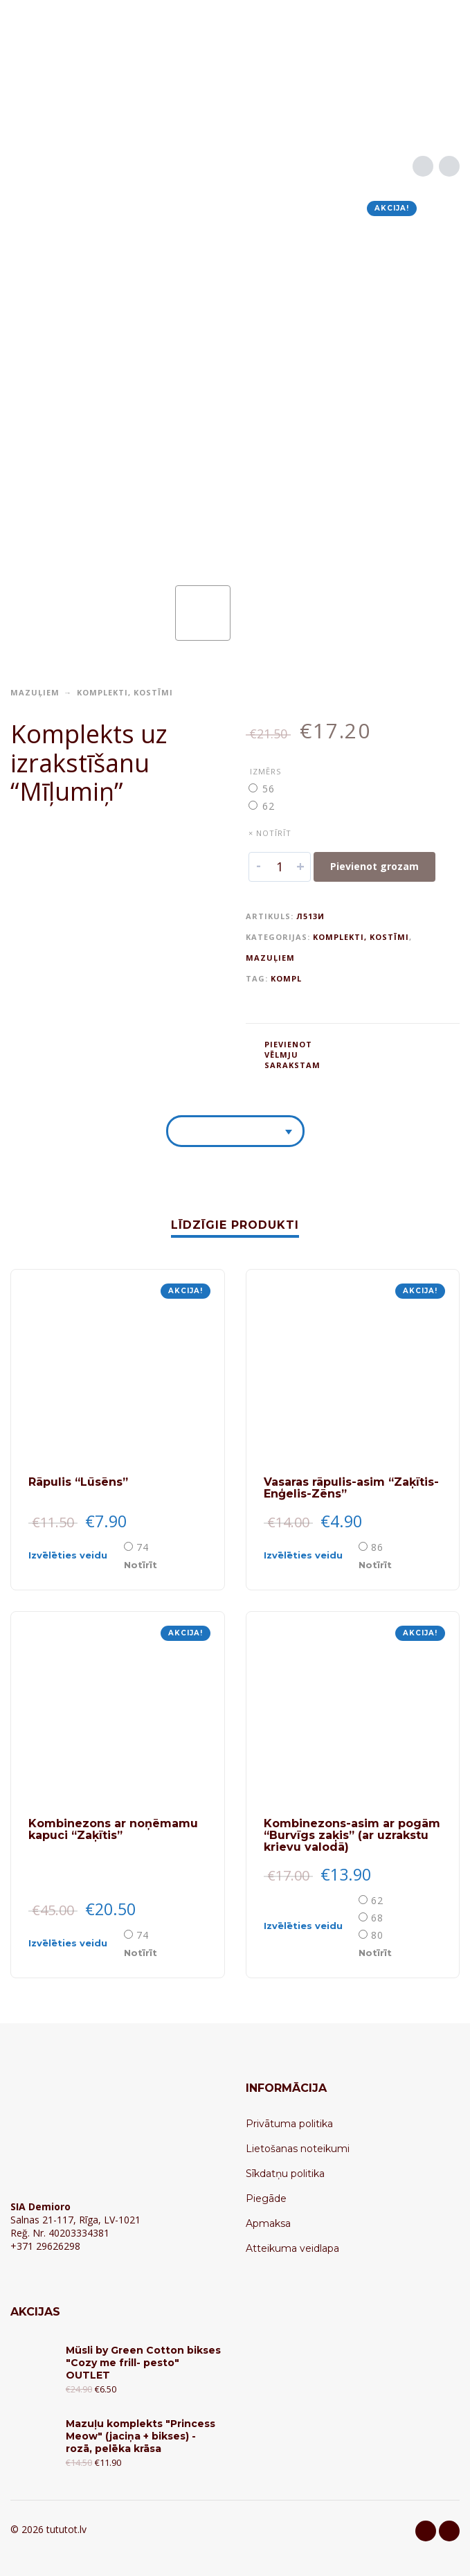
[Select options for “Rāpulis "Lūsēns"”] (74, 1555)
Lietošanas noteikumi (298, 2148)
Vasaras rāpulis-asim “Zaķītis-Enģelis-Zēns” (351, 1487)
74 (142, 1547)
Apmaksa (268, 2223)
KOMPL (286, 978)
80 (377, 1935)
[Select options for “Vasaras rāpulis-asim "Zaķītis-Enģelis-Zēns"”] (310, 1555)
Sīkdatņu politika (285, 2173)
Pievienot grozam (374, 866)
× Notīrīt (269, 833)
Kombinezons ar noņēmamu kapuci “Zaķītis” (113, 1829)
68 (377, 1917)
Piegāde (266, 2198)
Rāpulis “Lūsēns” (78, 1482)
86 (377, 1547)
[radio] (269, 788)
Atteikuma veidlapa (292, 2248)
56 (268, 788)
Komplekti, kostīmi (125, 692)
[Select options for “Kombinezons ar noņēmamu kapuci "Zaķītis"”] (74, 1943)
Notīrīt (140, 1564)
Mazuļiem (35, 692)
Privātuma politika (289, 2123)
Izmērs (265, 771)
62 (268, 805)
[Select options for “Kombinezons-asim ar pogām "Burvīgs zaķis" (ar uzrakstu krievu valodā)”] (310, 1925)
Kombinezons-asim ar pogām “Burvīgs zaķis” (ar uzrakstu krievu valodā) (352, 1835)
